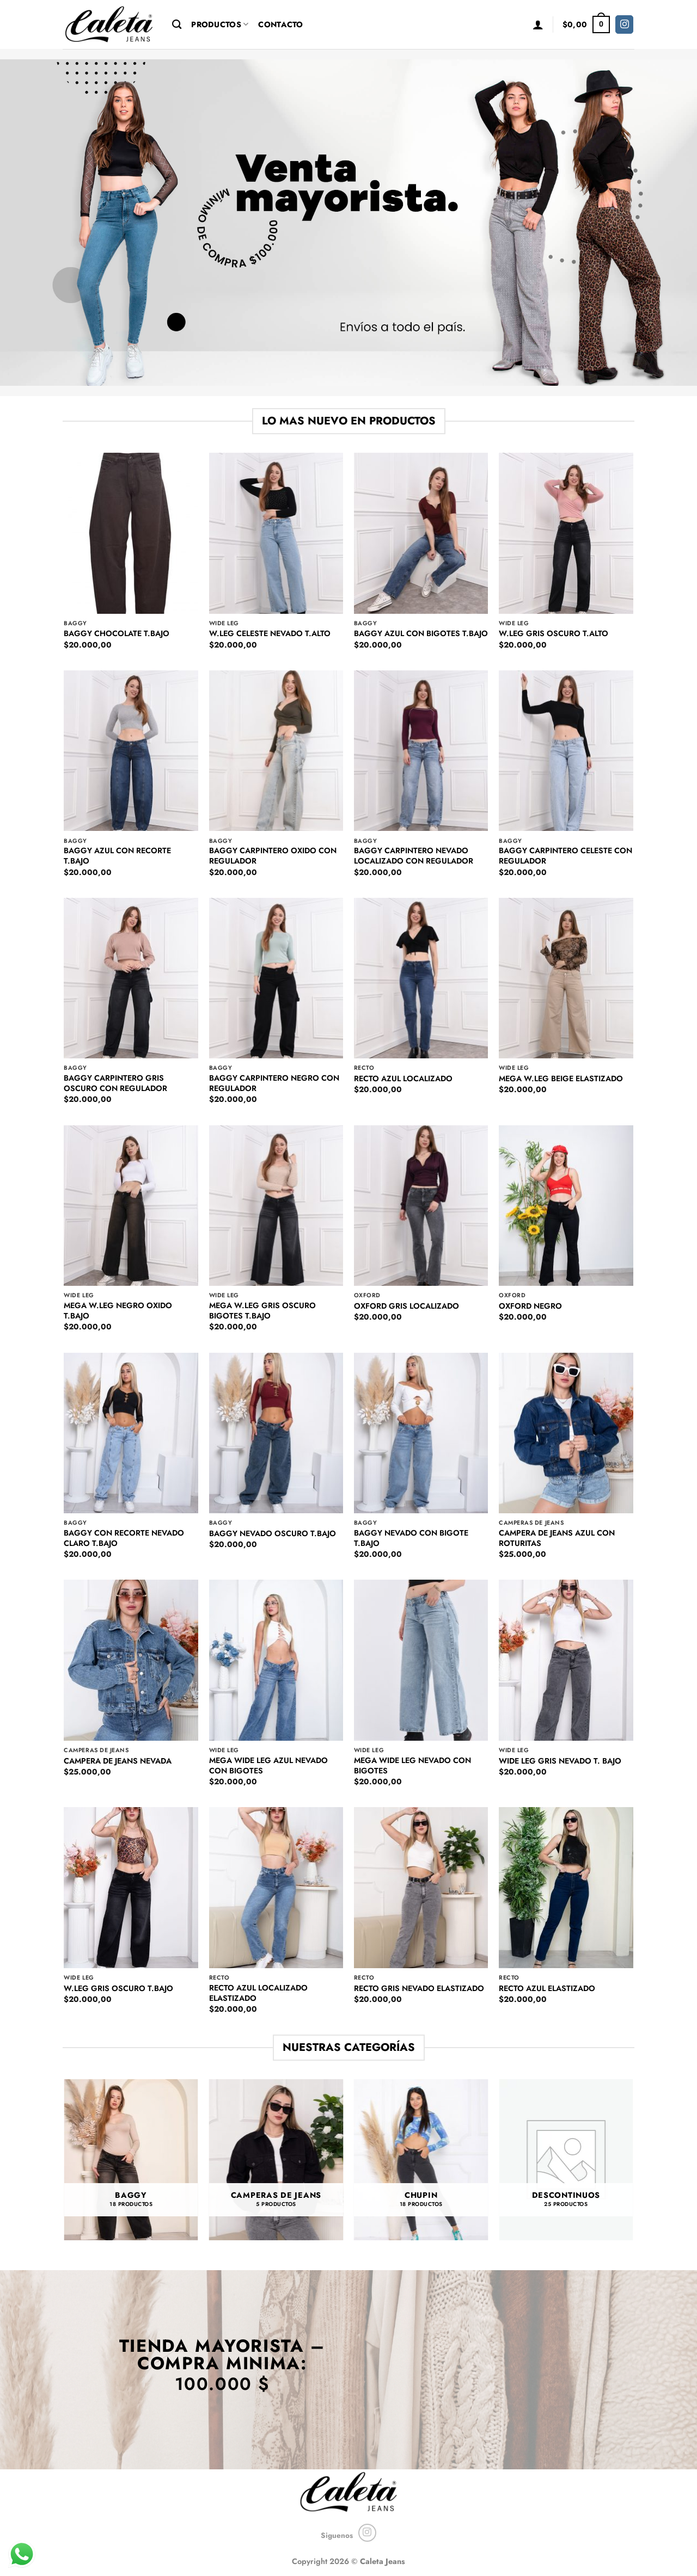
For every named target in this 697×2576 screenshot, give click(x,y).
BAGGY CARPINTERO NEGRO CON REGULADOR (274, 1083)
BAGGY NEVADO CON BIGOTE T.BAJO (411, 1538)
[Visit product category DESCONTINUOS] (566, 2159)
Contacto (280, 24)
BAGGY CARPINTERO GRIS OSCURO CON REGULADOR (115, 1083)
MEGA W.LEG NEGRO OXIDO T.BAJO (118, 1311)
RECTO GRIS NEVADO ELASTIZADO (419, 1988)
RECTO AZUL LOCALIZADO (403, 1079)
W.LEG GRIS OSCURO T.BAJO (118, 1988)
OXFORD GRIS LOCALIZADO (406, 1306)
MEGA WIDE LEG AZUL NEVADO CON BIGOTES (268, 1765)
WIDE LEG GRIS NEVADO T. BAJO (560, 1761)
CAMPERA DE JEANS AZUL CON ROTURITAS (557, 1538)
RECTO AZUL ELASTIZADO (547, 1988)
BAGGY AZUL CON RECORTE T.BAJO (117, 856)
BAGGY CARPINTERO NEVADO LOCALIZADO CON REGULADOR (413, 856)
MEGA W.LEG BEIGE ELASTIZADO (561, 1079)
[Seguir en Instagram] (624, 24)
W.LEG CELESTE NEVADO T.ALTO (270, 633)
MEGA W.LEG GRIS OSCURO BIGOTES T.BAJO (262, 1311)
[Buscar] (176, 25)
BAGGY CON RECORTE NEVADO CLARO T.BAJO (124, 1538)
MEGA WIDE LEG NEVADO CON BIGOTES (412, 1765)
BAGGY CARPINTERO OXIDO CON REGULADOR (273, 856)
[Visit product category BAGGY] (131, 2159)
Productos (219, 24)
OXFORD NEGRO (530, 1306)
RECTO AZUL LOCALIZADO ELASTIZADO (258, 1993)
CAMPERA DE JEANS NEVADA (118, 1761)
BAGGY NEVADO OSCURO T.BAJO (272, 1534)
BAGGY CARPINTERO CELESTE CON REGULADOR (565, 856)
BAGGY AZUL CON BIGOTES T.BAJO (421, 633)
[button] (538, 24)
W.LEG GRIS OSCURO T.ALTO (553, 633)
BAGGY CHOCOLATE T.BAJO (116, 633)
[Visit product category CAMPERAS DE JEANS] (276, 2159)
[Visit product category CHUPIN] (421, 2159)
